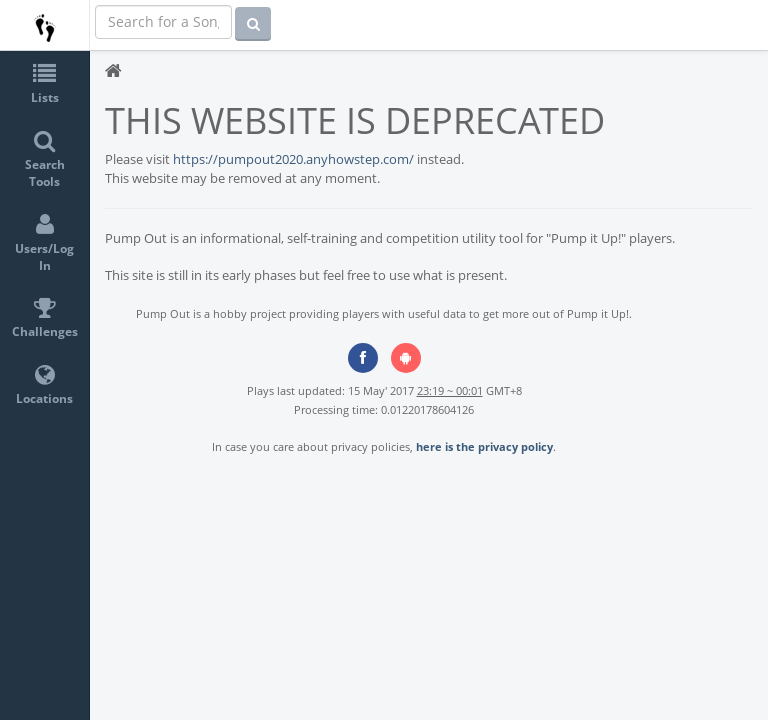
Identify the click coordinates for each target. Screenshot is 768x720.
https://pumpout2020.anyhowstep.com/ (293, 159)
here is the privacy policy (484, 446)
